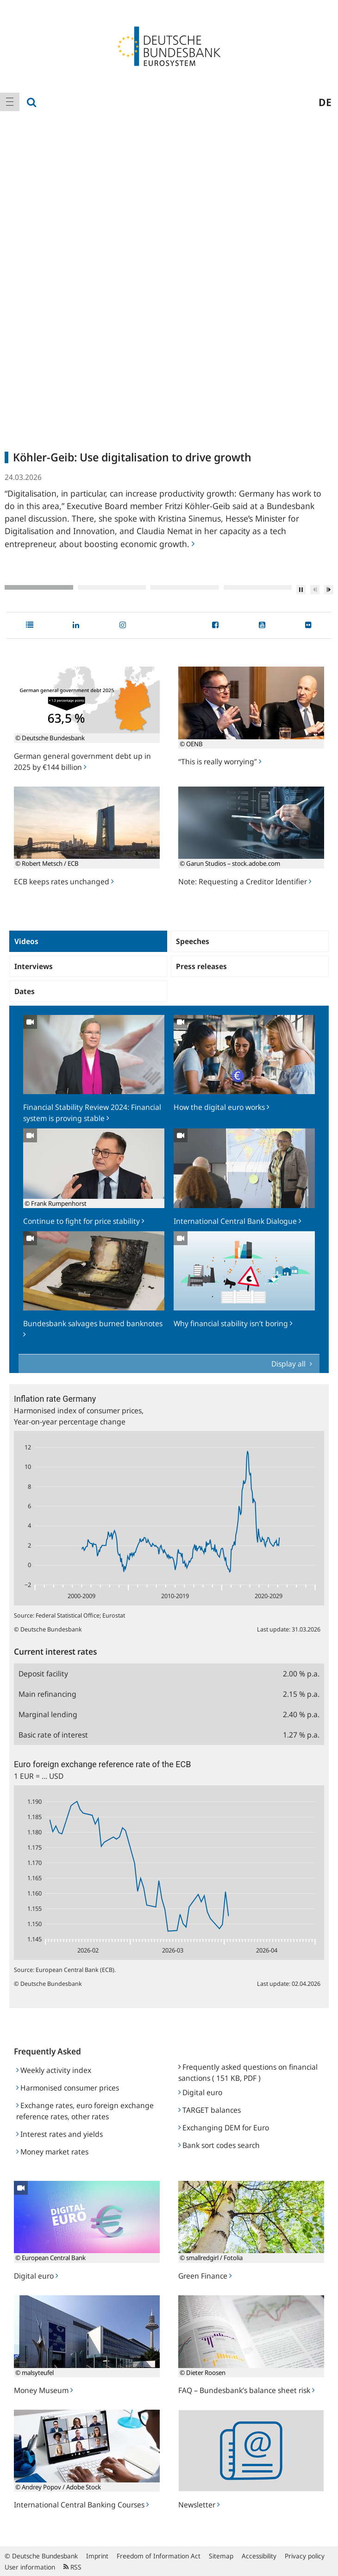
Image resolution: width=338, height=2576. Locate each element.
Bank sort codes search (219, 2145)
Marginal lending (48, 1714)
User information (30, 2567)
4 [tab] (258, 587)
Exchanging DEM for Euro (223, 2128)
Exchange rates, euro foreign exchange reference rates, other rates (85, 2111)
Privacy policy (305, 2555)
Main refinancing (47, 1694)
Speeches (192, 941)
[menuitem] (9, 102)
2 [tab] (112, 587)
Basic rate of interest (53, 1735)
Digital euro (200, 2092)
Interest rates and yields (59, 2134)
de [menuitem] (325, 102)
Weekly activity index (53, 2070)
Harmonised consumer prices (67, 2088)
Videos (26, 941)
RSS (72, 2567)
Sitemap (221, 2555)
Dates (24, 991)
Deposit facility (43, 1674)
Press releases (201, 966)
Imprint (97, 2555)
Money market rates (52, 2152)
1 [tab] (39, 587)
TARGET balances (209, 2110)
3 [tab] (184, 587)
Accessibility (259, 2555)
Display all (289, 1364)
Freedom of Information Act (158, 2555)
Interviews (33, 966)
